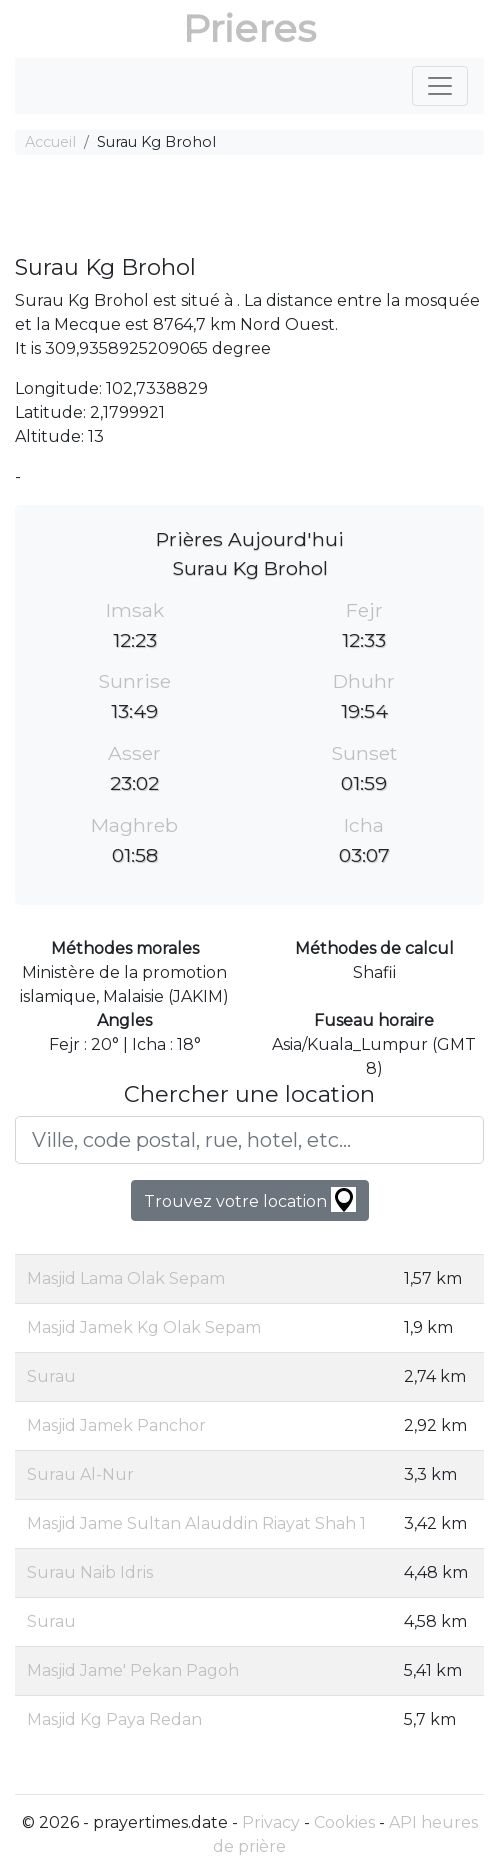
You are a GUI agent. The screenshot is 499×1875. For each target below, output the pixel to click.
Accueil (50, 142)
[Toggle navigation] (440, 86)
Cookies (344, 1822)
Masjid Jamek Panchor (116, 1425)
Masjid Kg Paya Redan (114, 1719)
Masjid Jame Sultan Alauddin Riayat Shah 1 (196, 1523)
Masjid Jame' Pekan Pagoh (133, 1670)
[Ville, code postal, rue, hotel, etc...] (249, 1140)
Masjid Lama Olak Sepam (126, 1278)
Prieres (249, 28)
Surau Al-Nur (80, 1474)
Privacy (271, 1822)
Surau (51, 1376)
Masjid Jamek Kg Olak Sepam (144, 1327)
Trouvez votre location (250, 1199)
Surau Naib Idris (90, 1572)
